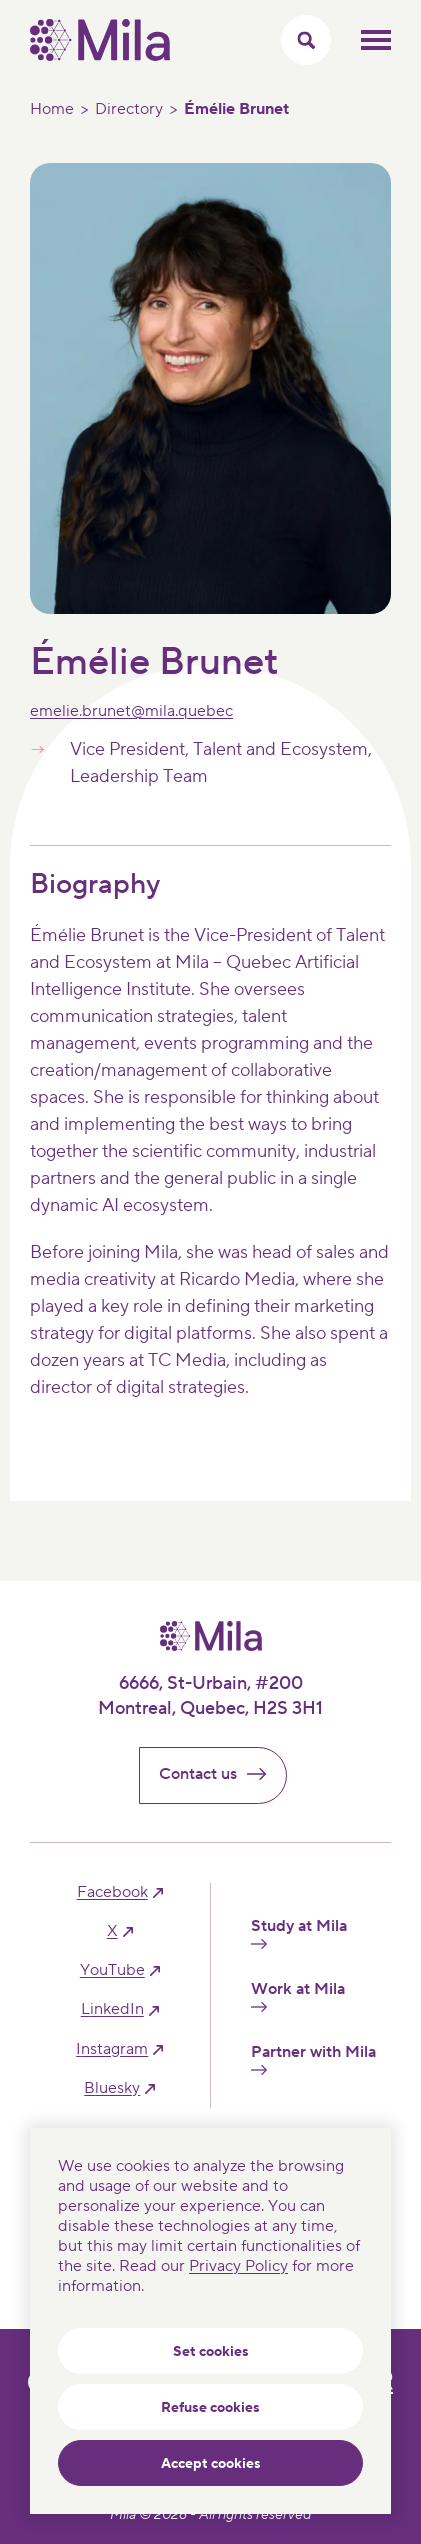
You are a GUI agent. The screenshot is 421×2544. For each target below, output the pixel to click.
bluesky (112, 2088)
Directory (129, 109)
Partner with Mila (313, 2059)
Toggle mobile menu (376, 40)
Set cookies (211, 2352)
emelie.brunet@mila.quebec (131, 711)
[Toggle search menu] (306, 40)
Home (52, 109)
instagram (112, 2049)
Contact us (221, 1774)
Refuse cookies (210, 2408)
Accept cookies (211, 2464)
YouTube (112, 1970)
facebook (112, 1892)
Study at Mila (299, 1933)
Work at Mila (298, 1996)
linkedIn (112, 2009)
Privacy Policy (238, 2266)
